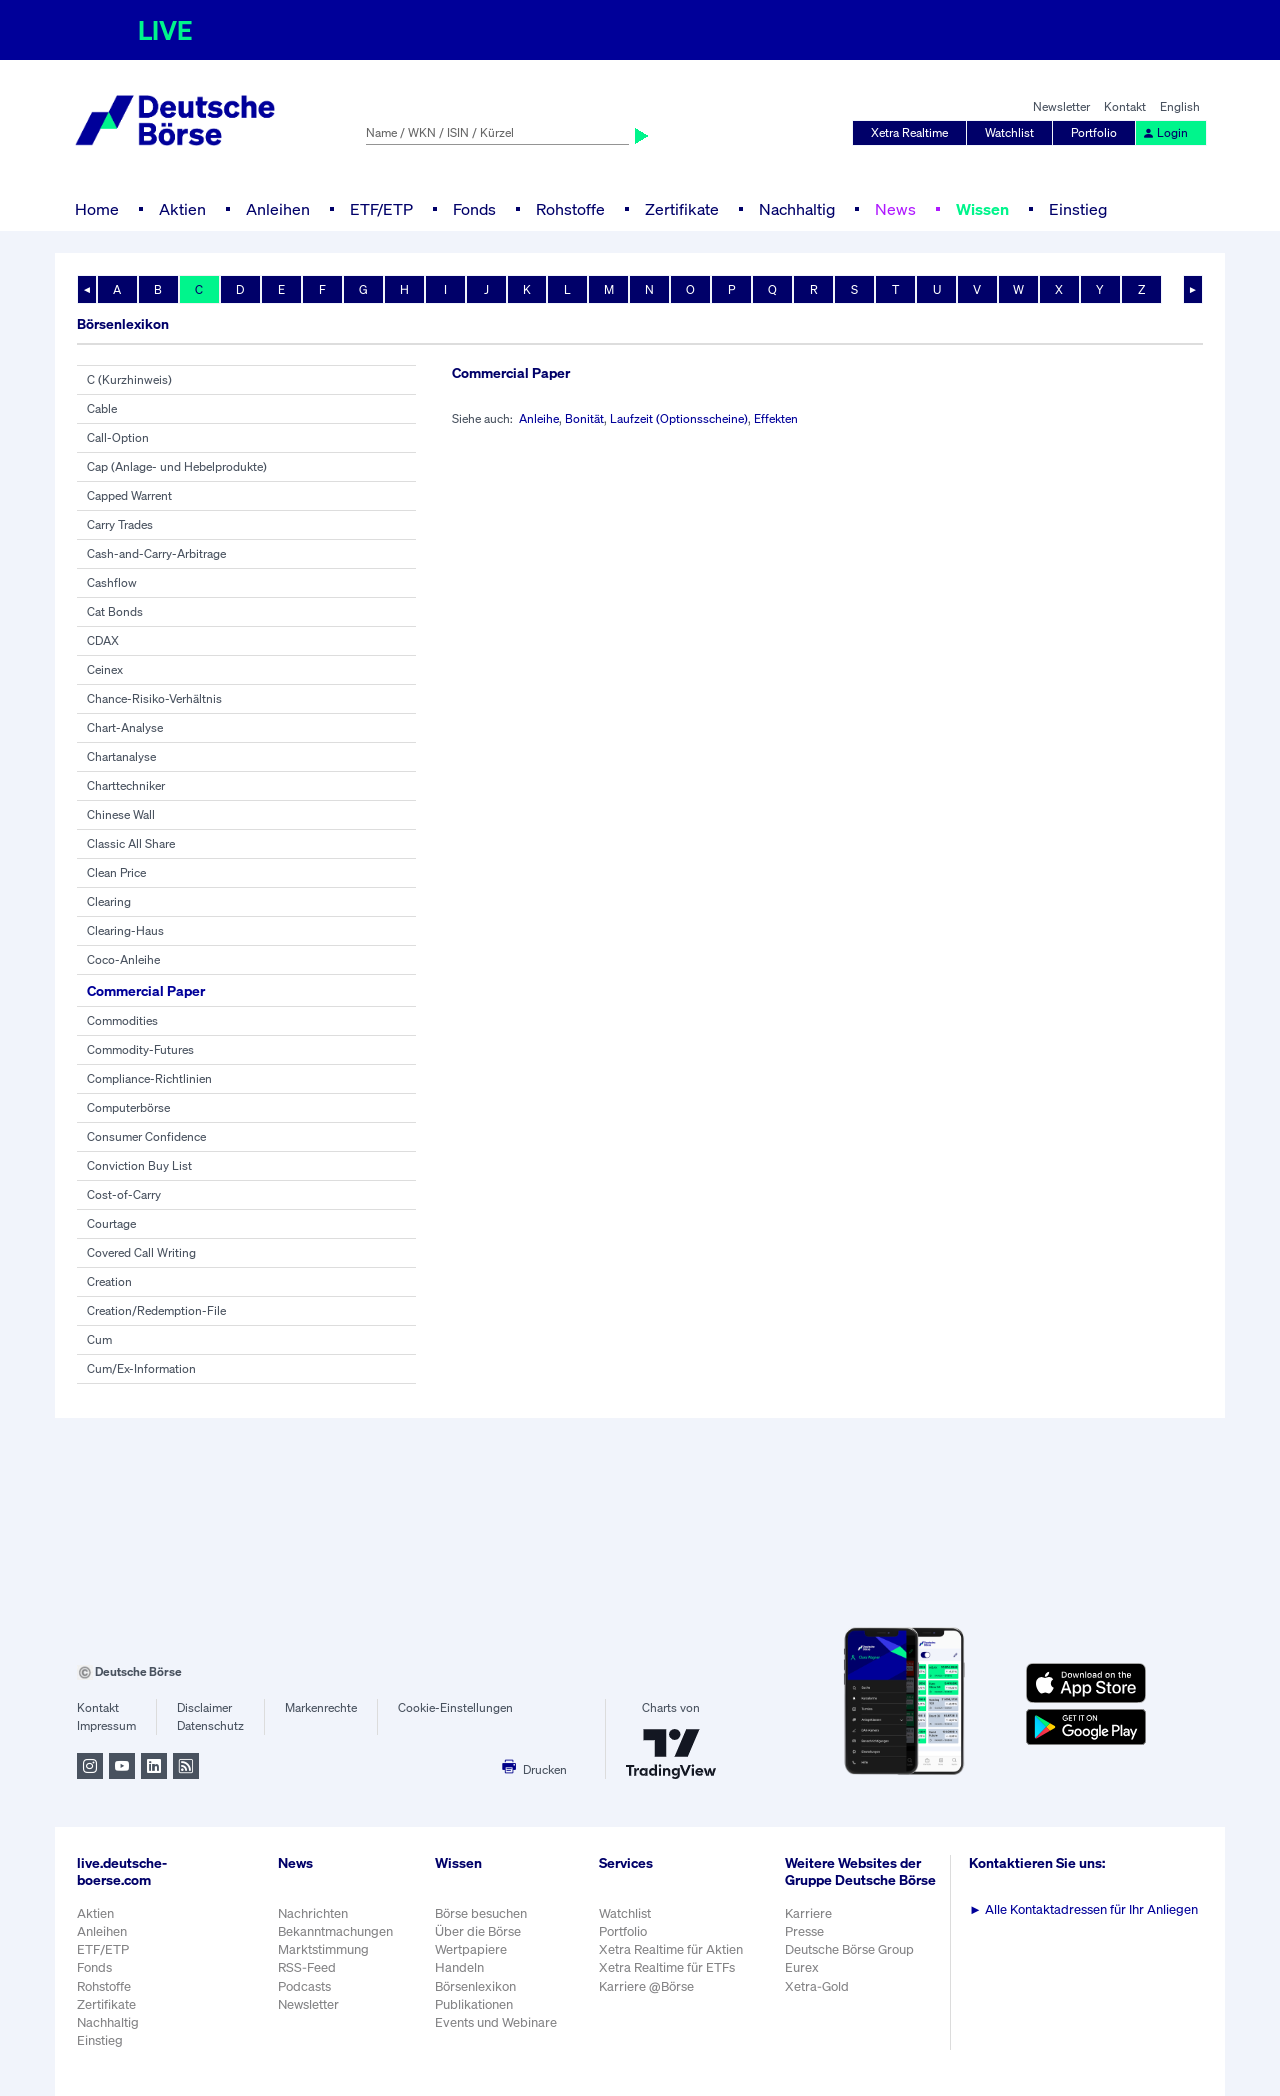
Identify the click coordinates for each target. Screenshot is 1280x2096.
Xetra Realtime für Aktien (671, 1949)
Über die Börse (478, 1931)
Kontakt (1125, 106)
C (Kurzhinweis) (129, 379)
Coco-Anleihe (123, 959)
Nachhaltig (797, 209)
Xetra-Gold (817, 1986)
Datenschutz (210, 1725)
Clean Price (116, 872)
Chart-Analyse (125, 727)
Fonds (474, 209)
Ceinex (105, 669)
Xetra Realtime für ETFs (667, 1967)
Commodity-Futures (140, 1049)
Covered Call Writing (141, 1252)
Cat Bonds (115, 611)
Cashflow (112, 582)
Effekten (776, 418)
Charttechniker (126, 785)
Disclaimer (204, 1707)
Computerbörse (128, 1107)
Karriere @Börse (646, 1986)
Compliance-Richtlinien (149, 1078)
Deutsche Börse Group (849, 1949)
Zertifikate (682, 209)
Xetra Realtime (909, 132)
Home (97, 209)
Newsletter (1061, 106)
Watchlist (1009, 132)
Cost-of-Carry (124, 1194)
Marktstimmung (323, 1949)
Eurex (802, 1967)
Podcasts (304, 1986)
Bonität (584, 418)
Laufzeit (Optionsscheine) (679, 418)
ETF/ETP (381, 209)
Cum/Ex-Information (141, 1368)
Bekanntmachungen (335, 1931)
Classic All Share (131, 843)
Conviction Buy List (139, 1165)
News (895, 209)
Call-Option (118, 437)
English (1180, 106)
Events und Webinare (496, 2022)
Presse (804, 1931)
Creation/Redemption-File (156, 1310)
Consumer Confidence (146, 1136)
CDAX (103, 640)
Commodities (122, 1020)
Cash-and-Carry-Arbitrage (156, 553)
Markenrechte (321, 1707)
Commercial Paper (146, 990)
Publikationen (474, 2004)
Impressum (106, 1725)
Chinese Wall (121, 814)
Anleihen (278, 209)
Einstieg (1078, 209)
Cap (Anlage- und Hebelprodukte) (177, 466)
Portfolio (1094, 132)
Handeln (459, 1967)
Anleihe (539, 418)
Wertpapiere (471, 1949)
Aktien (182, 209)
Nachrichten (313, 1913)
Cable (102, 408)
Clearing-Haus (125, 930)
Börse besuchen (481, 1913)
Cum (99, 1339)
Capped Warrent (129, 495)
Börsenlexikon (475, 1986)
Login (1165, 132)
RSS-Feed (307, 1967)
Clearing (109, 901)
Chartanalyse (121, 756)
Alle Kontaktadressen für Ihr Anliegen (1083, 1909)
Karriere (808, 1913)
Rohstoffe (570, 209)
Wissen (982, 209)
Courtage (111, 1223)
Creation (109, 1281)
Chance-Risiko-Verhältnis (154, 698)
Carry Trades (120, 524)
